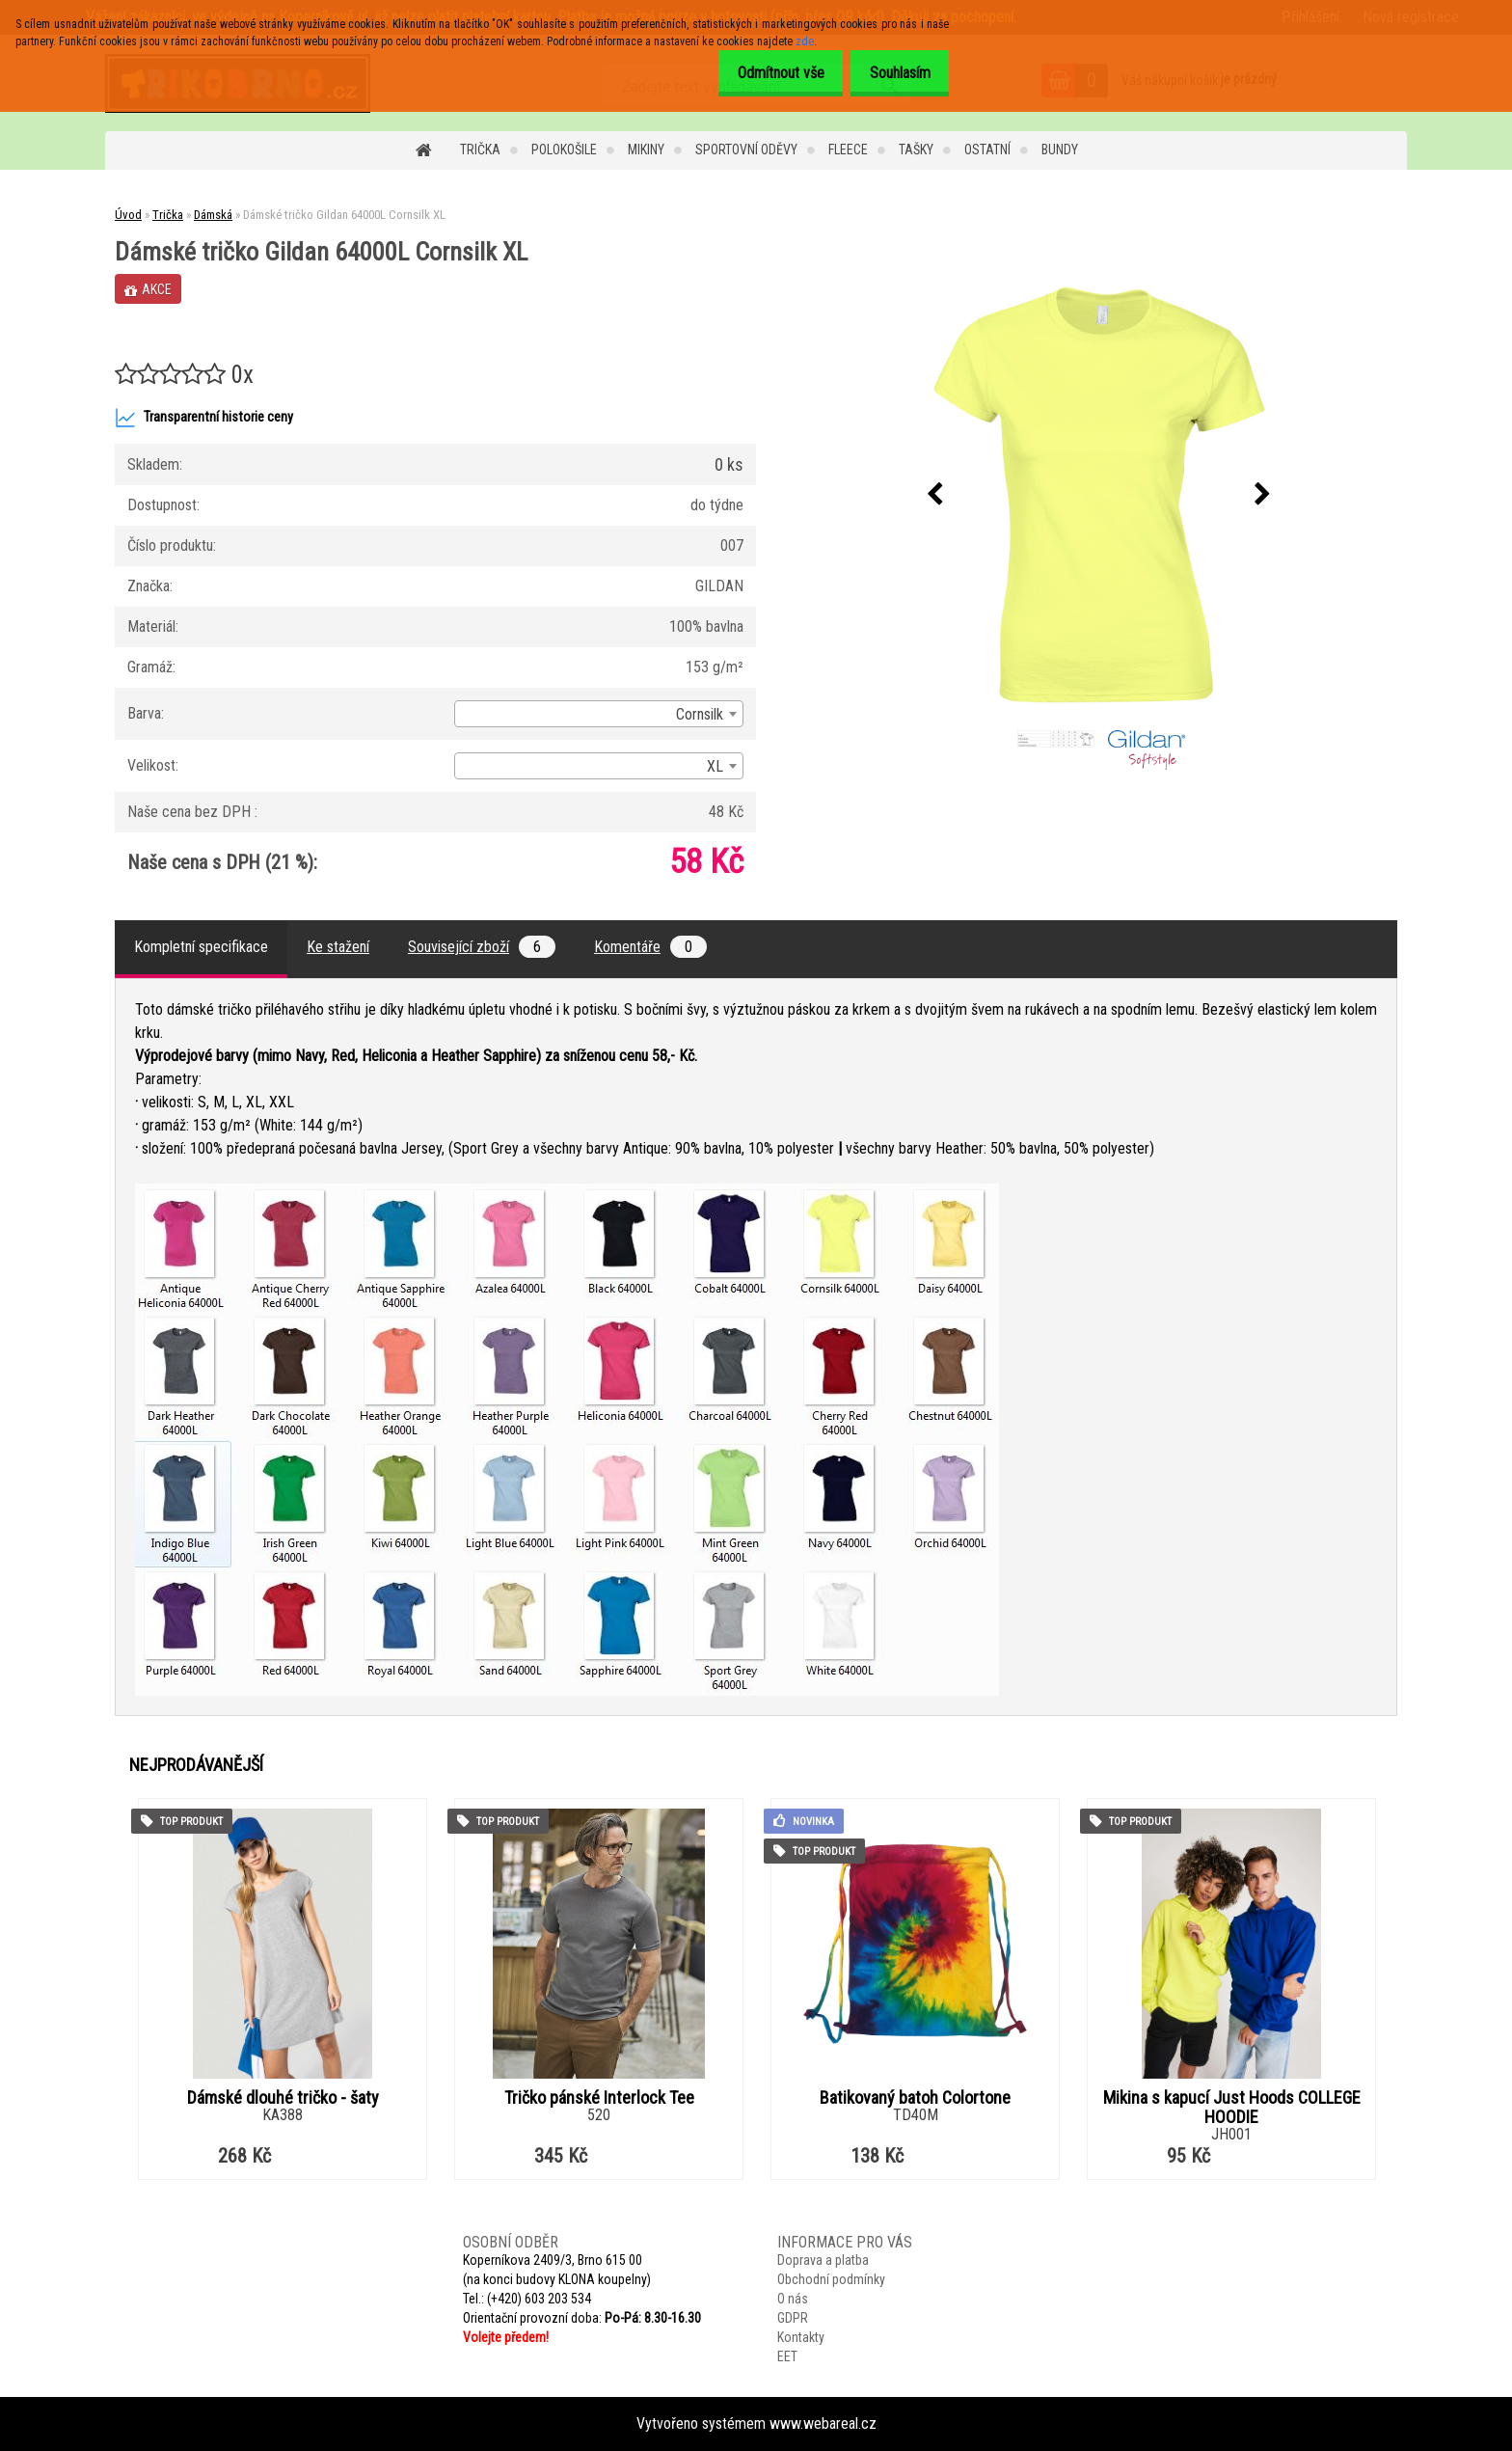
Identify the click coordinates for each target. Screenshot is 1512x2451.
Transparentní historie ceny (204, 417)
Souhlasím (894, 73)
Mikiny (646, 149)
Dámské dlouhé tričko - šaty (283, 2098)
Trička (480, 149)
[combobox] (598, 713)
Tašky (916, 149)
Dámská (213, 214)
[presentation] (935, 495)
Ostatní (987, 149)
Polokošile (564, 149)
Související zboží (481, 947)
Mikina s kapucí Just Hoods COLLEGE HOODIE (1232, 2107)
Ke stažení (338, 947)
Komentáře (650, 947)
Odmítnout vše (764, 73)
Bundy (1059, 149)
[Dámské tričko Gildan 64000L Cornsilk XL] (1099, 494)
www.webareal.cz (823, 2423)
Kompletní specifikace (201, 947)
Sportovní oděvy (746, 149)
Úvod (128, 214)
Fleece (848, 149)
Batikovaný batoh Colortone (915, 2098)
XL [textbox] (715, 766)
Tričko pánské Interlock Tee (599, 2098)
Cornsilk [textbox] (699, 714)
